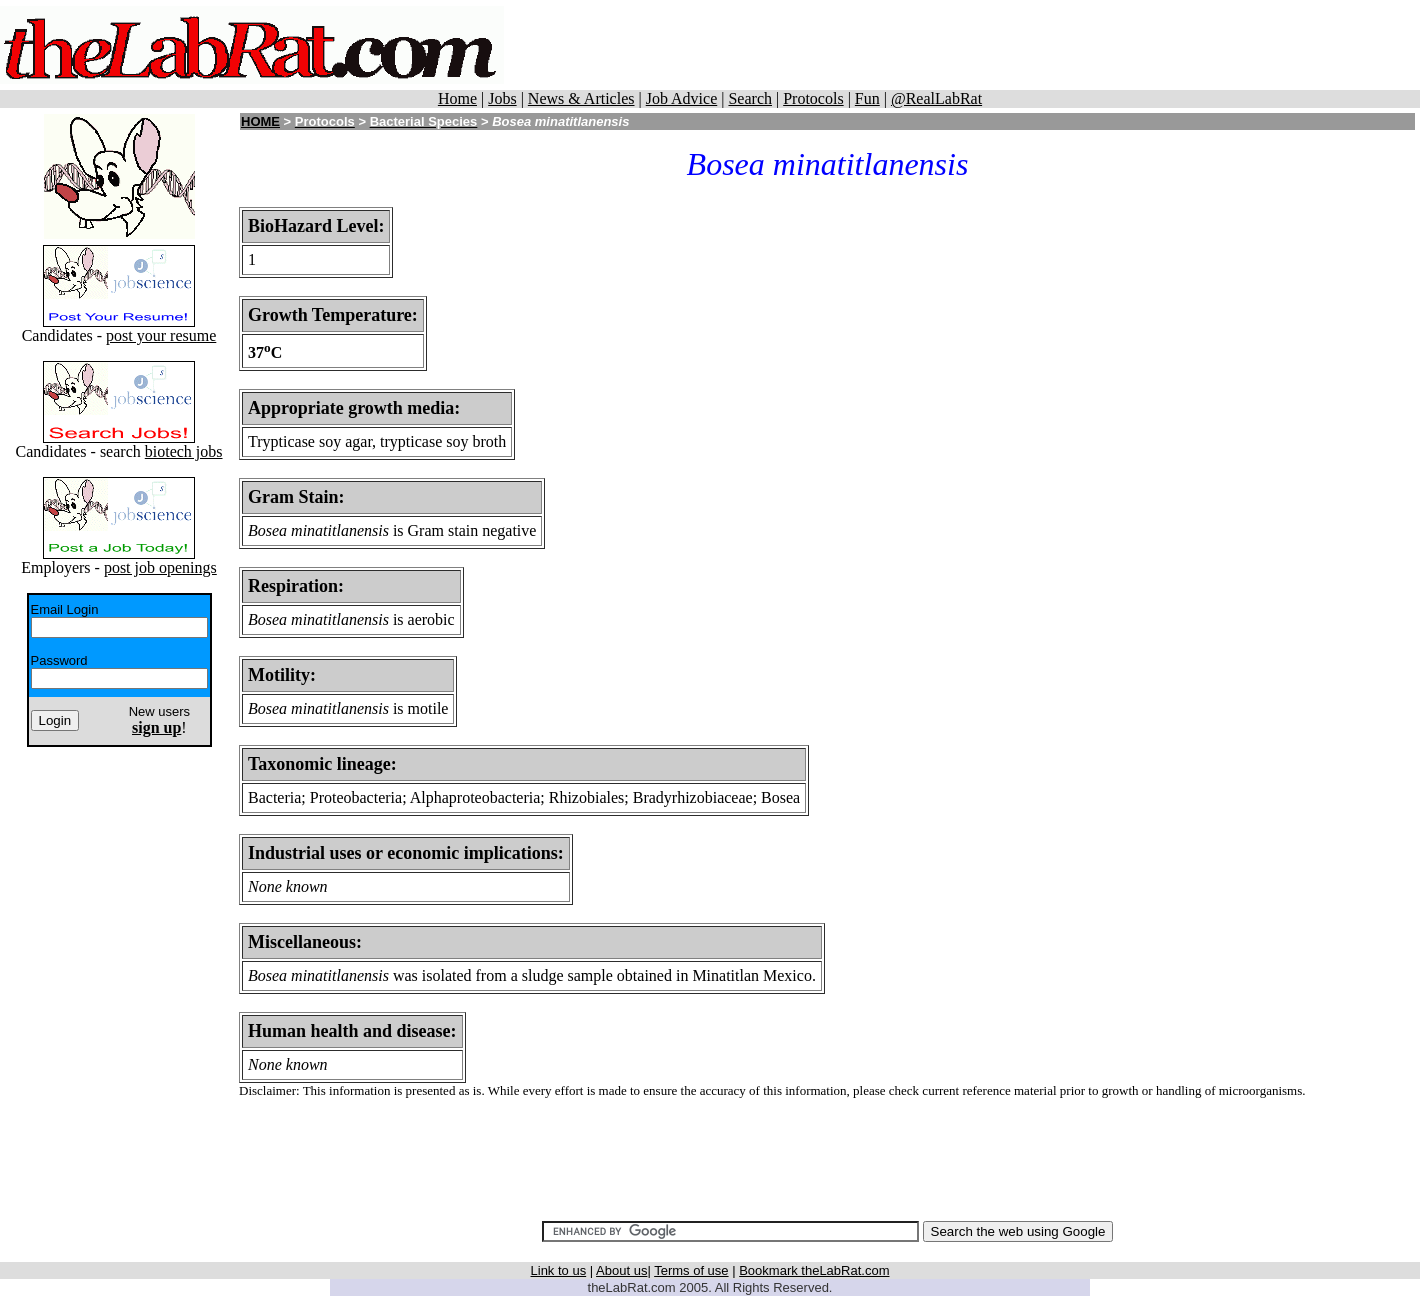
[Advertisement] (987, 45)
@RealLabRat (936, 98)
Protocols (813, 98)
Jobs (502, 98)
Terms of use (691, 1270)
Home (457, 98)
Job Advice (682, 98)
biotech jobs (184, 451)
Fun (867, 98)
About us (621, 1270)
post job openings (160, 567)
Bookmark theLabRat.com (814, 1270)
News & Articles (581, 98)
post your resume (161, 335)
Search (750, 98)
